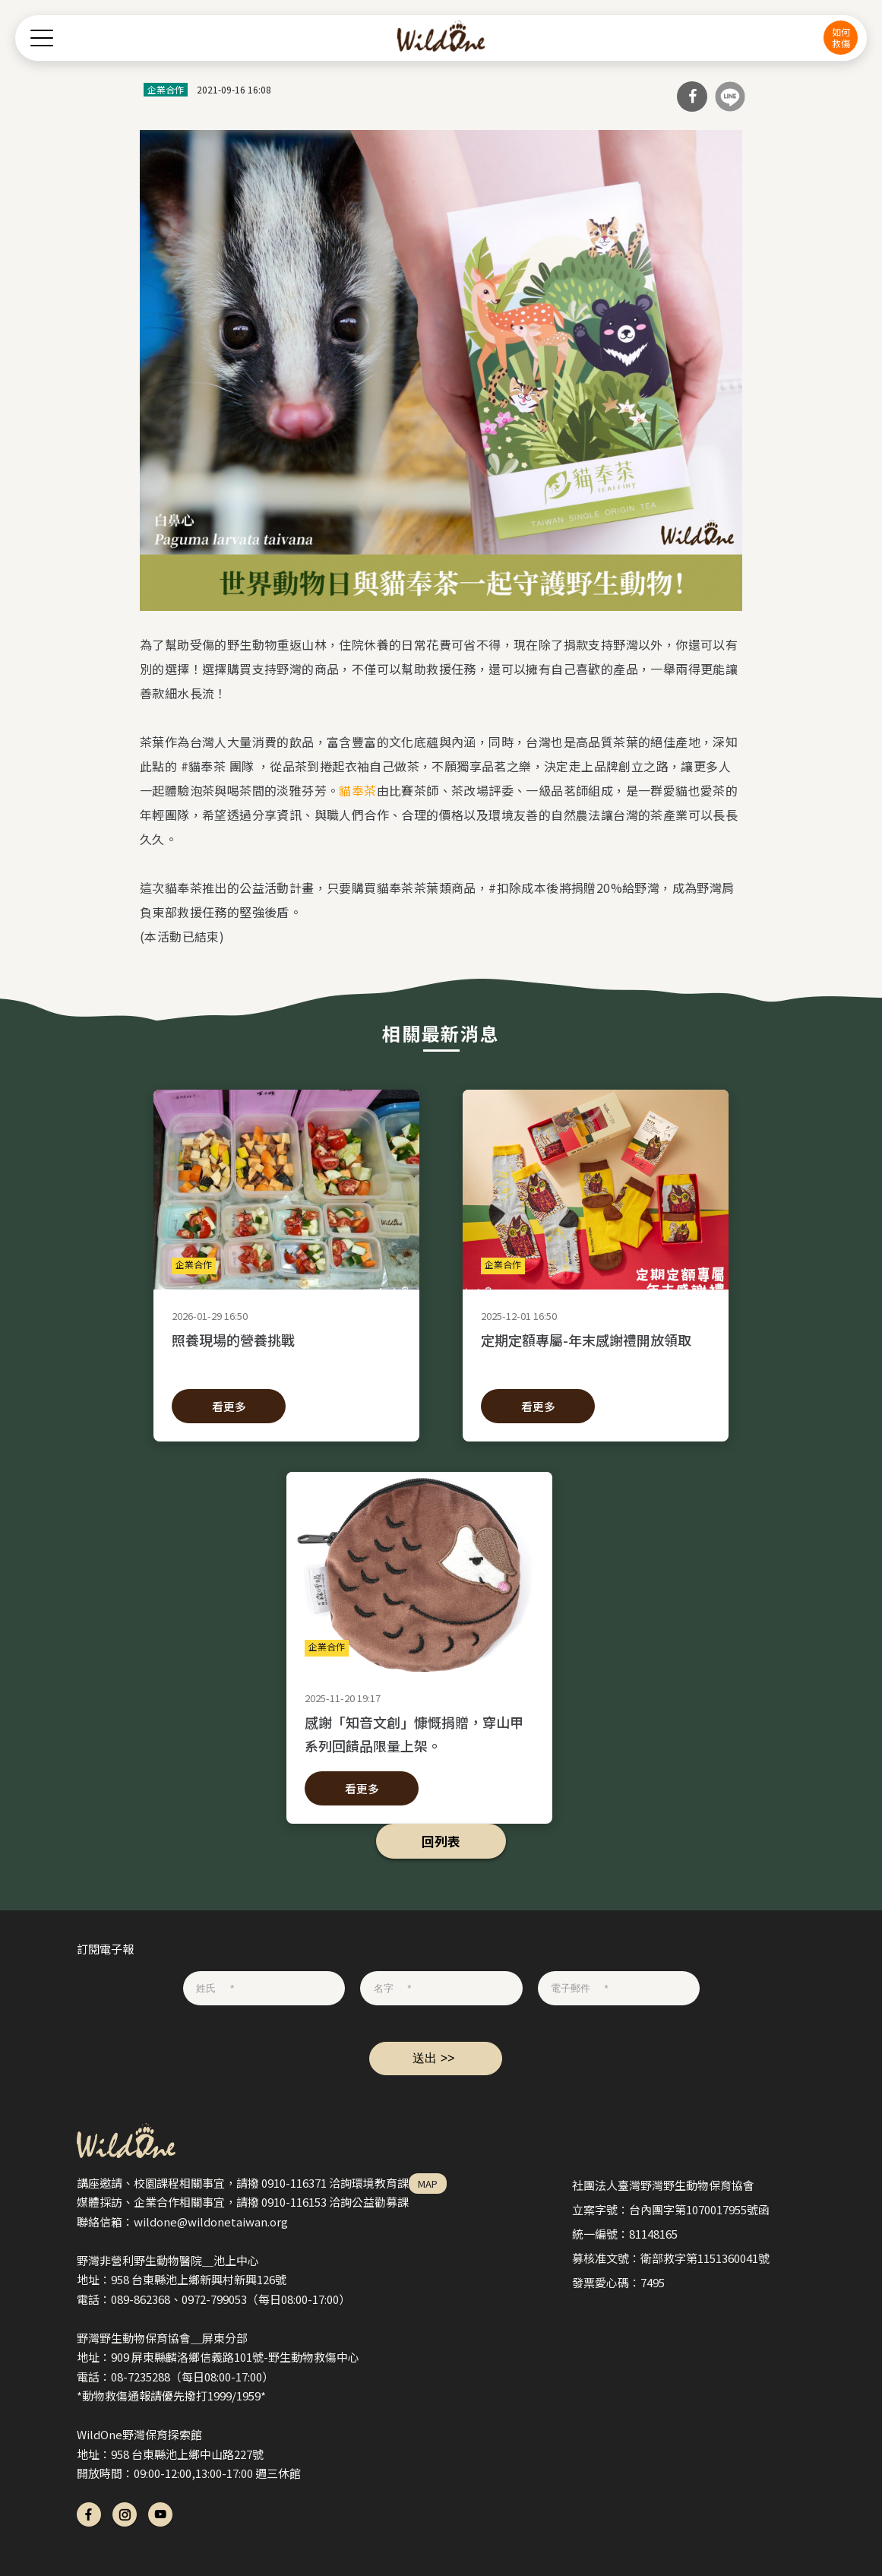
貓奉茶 (357, 790)
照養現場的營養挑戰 (286, 1351)
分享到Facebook (692, 96)
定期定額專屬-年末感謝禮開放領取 (595, 1351)
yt (160, 2514)
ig (124, 2514)
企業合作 (165, 89)
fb (89, 2514)
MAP (428, 2183)
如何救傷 (841, 37)
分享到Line (730, 96)
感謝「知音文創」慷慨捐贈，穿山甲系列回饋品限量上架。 (419, 1733)
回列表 (441, 1840)
